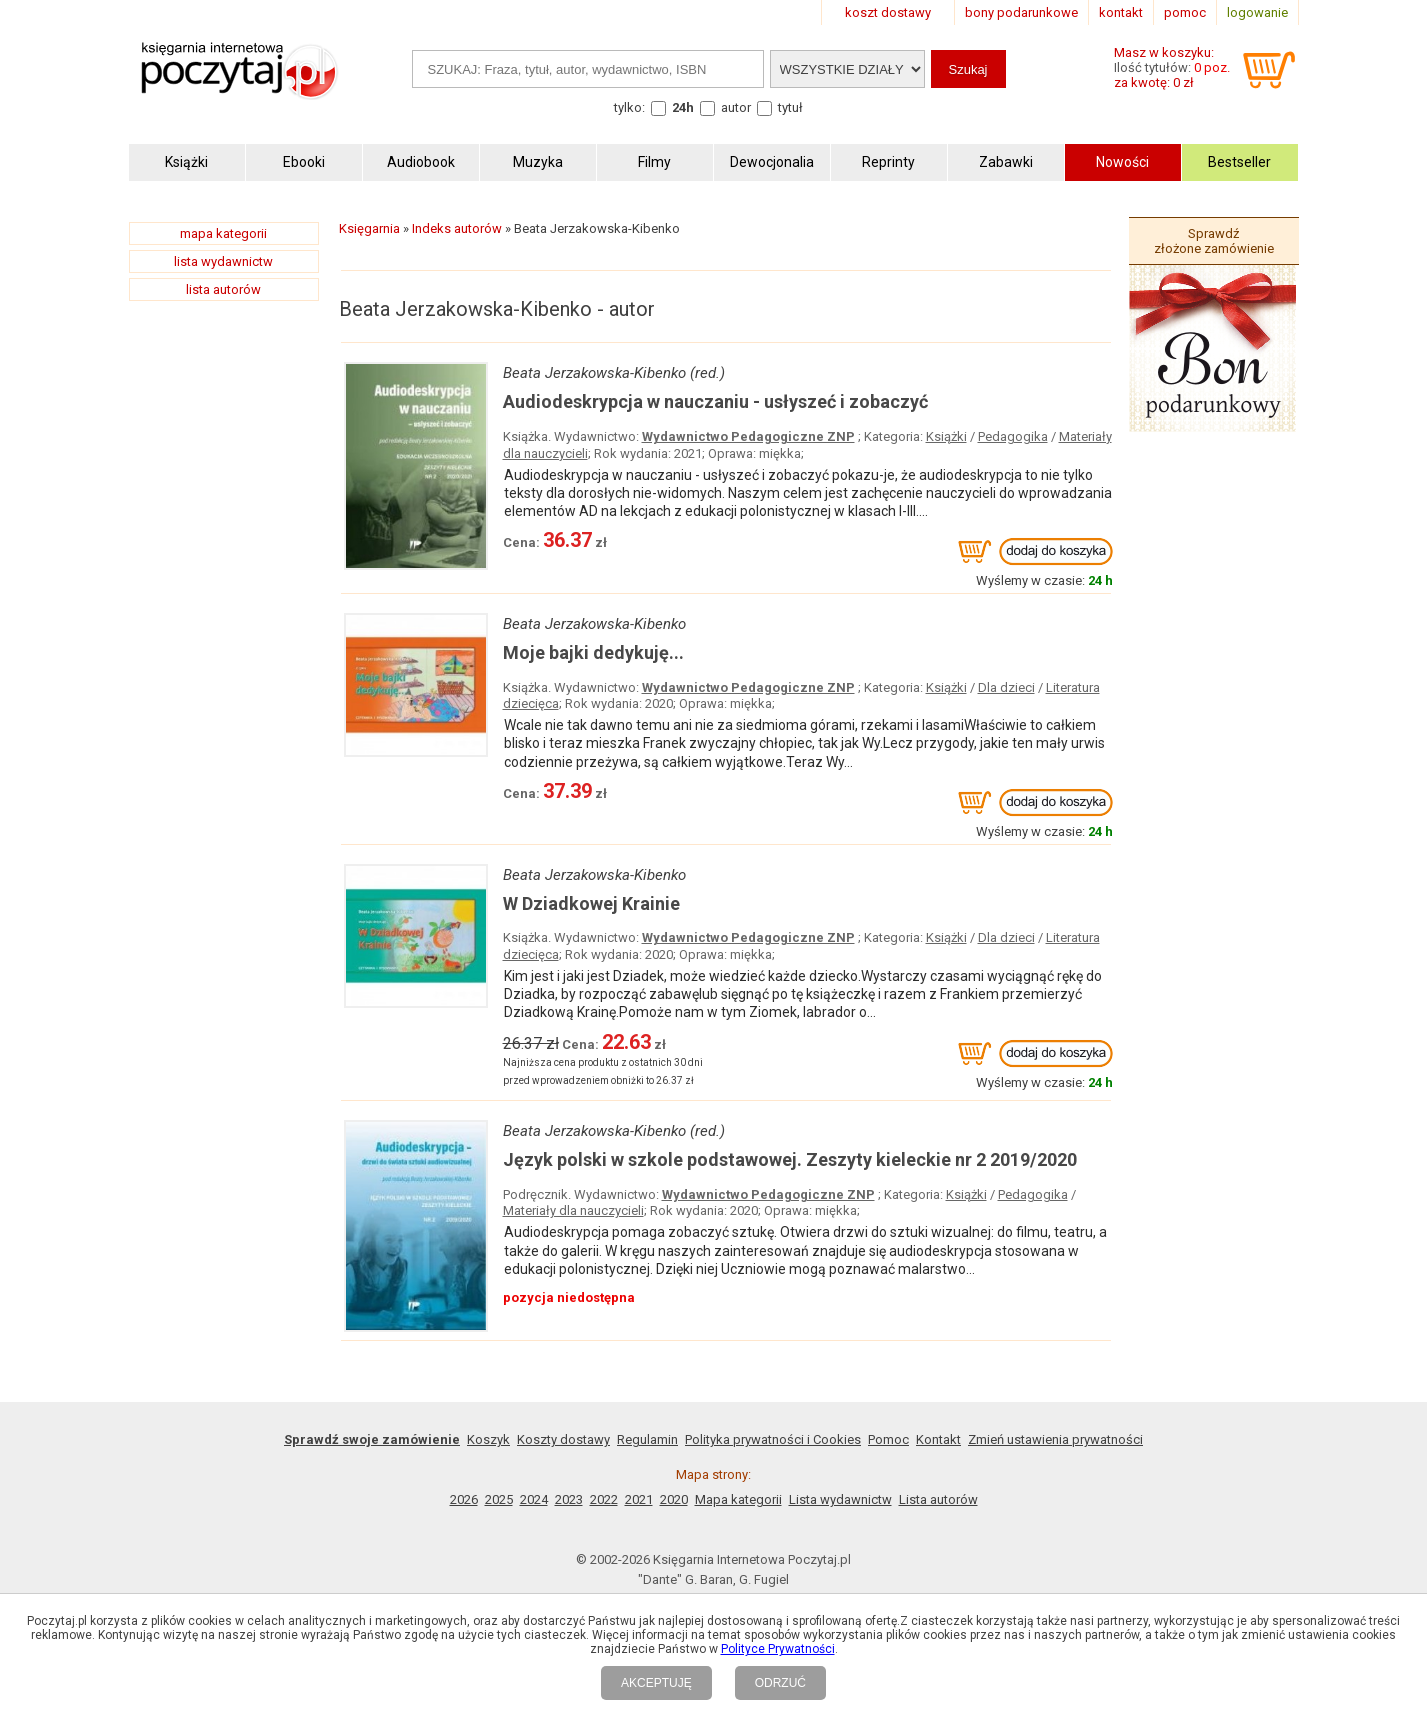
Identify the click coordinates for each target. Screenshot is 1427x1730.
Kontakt (938, 1439)
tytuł (790, 107)
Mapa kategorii (738, 1499)
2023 (569, 1499)
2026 (464, 1499)
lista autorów (223, 289)
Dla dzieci (1006, 687)
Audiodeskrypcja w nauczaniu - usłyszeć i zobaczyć (715, 401)
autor (736, 107)
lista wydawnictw (223, 261)
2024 (534, 1499)
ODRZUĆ (780, 1683)
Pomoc (888, 1439)
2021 (639, 1499)
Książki (946, 436)
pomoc (1185, 12)
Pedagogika (1013, 436)
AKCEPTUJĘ (656, 1683)
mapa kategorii (223, 233)
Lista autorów (938, 1499)
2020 (674, 1499)
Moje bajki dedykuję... (593, 652)
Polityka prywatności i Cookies (773, 1439)
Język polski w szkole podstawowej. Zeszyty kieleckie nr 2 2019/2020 (790, 1159)
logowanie (1257, 12)
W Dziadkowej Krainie (591, 903)
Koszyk (488, 1439)
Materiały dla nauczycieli (573, 1210)
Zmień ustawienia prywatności (1055, 1439)
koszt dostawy (888, 12)
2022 (604, 1499)
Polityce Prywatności (778, 1649)
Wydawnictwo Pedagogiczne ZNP (748, 436)
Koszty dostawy (563, 1439)
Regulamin (647, 1439)
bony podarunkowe (1021, 12)
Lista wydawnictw (840, 1499)
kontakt (1121, 12)
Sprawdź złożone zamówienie (1214, 241)
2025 (499, 1499)
